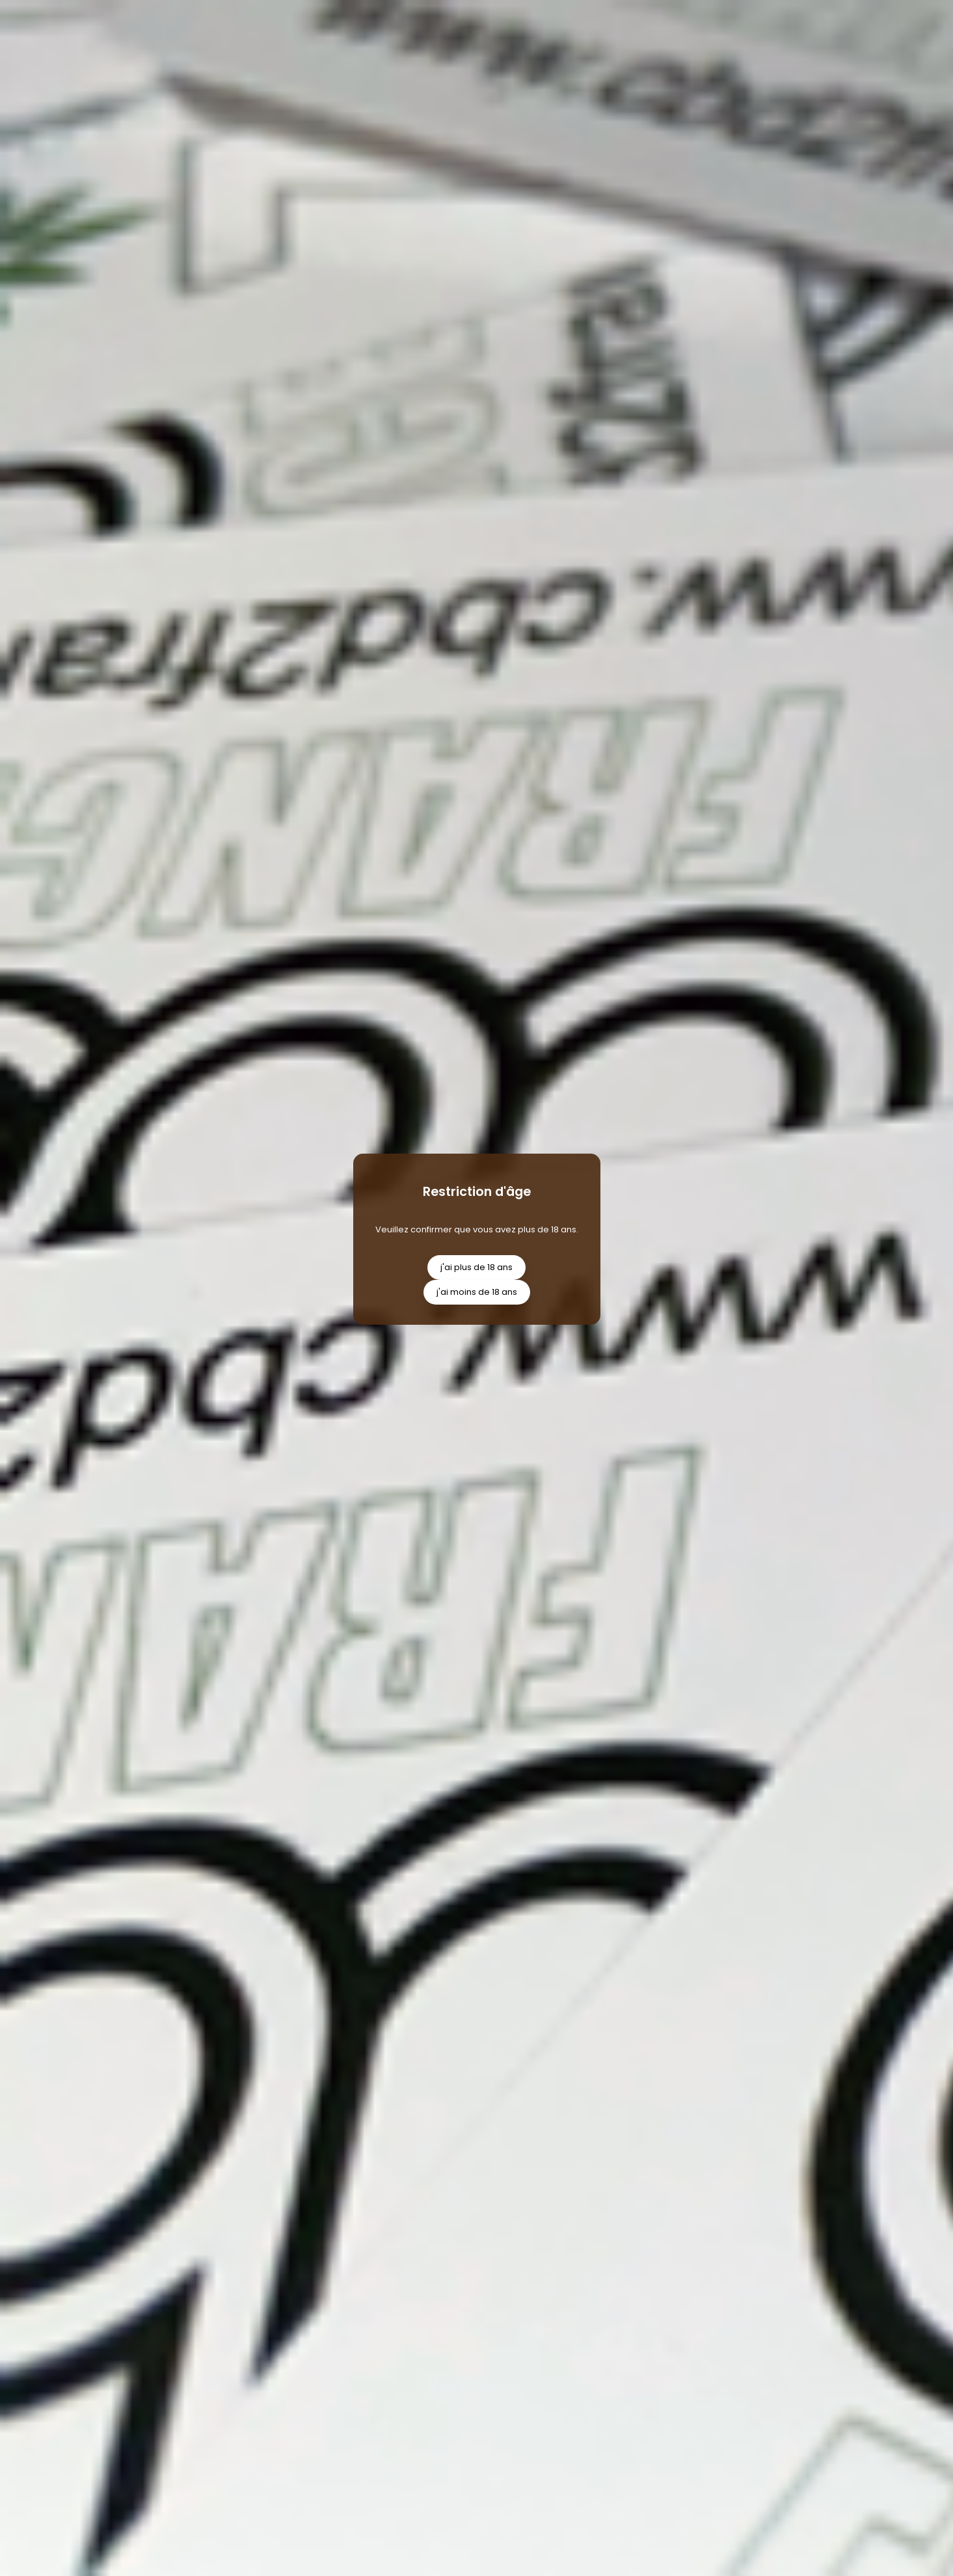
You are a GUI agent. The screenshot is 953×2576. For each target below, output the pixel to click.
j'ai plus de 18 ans (476, 1267)
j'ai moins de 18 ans (476, 1292)
